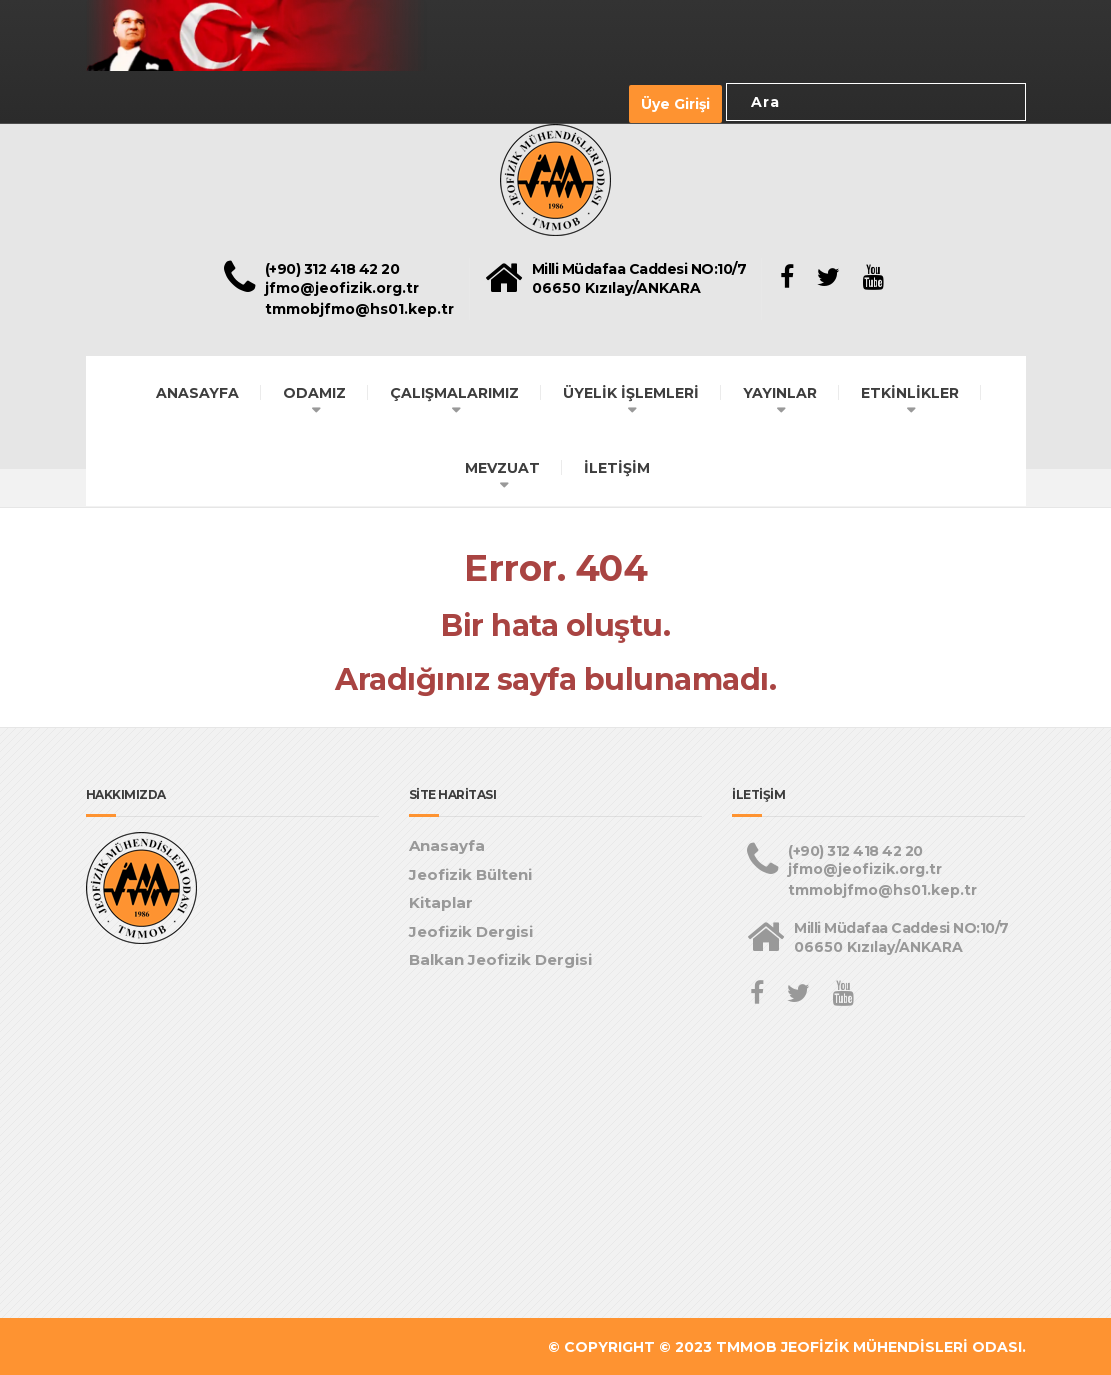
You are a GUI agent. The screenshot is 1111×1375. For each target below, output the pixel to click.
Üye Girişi (675, 103)
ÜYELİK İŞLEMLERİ (631, 391)
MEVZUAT (502, 466)
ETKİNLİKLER (910, 391)
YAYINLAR (780, 391)
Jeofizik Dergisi (471, 929)
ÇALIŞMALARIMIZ (454, 391)
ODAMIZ (314, 391)
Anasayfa (447, 844)
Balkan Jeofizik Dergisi (500, 958)
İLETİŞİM (617, 466)
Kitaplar (441, 901)
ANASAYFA (197, 391)
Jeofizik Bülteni (470, 872)
